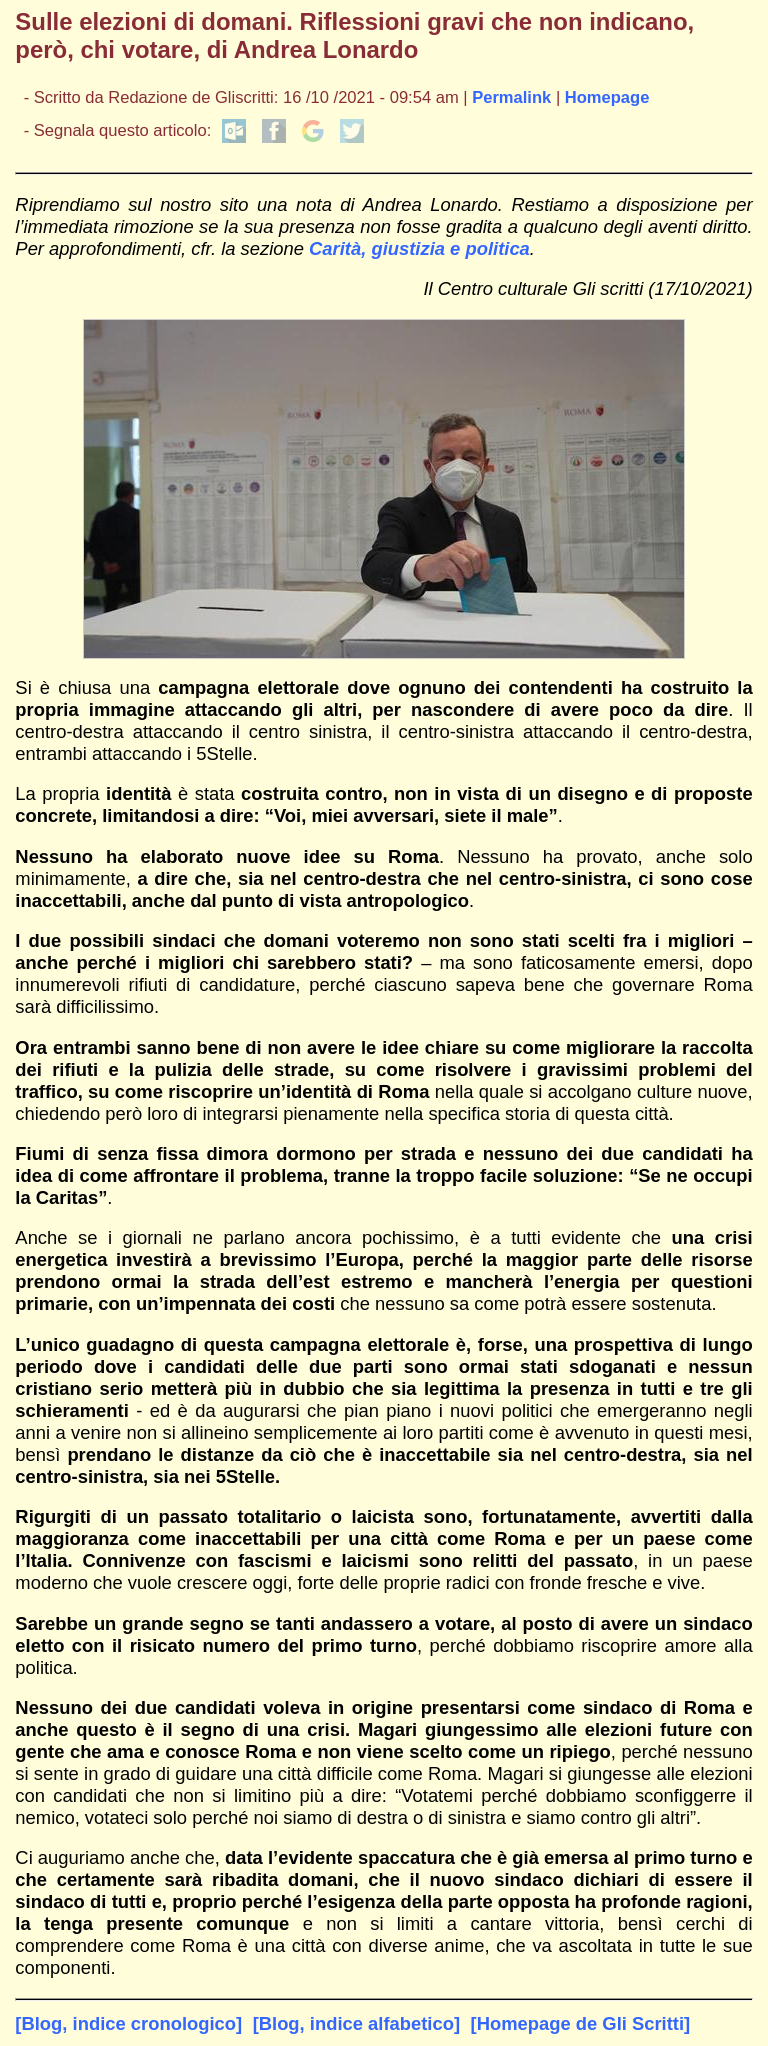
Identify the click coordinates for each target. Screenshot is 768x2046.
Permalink (511, 97)
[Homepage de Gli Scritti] (581, 2023)
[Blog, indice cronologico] (128, 2023)
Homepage (607, 97)
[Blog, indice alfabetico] (356, 2023)
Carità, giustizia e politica (419, 248)
